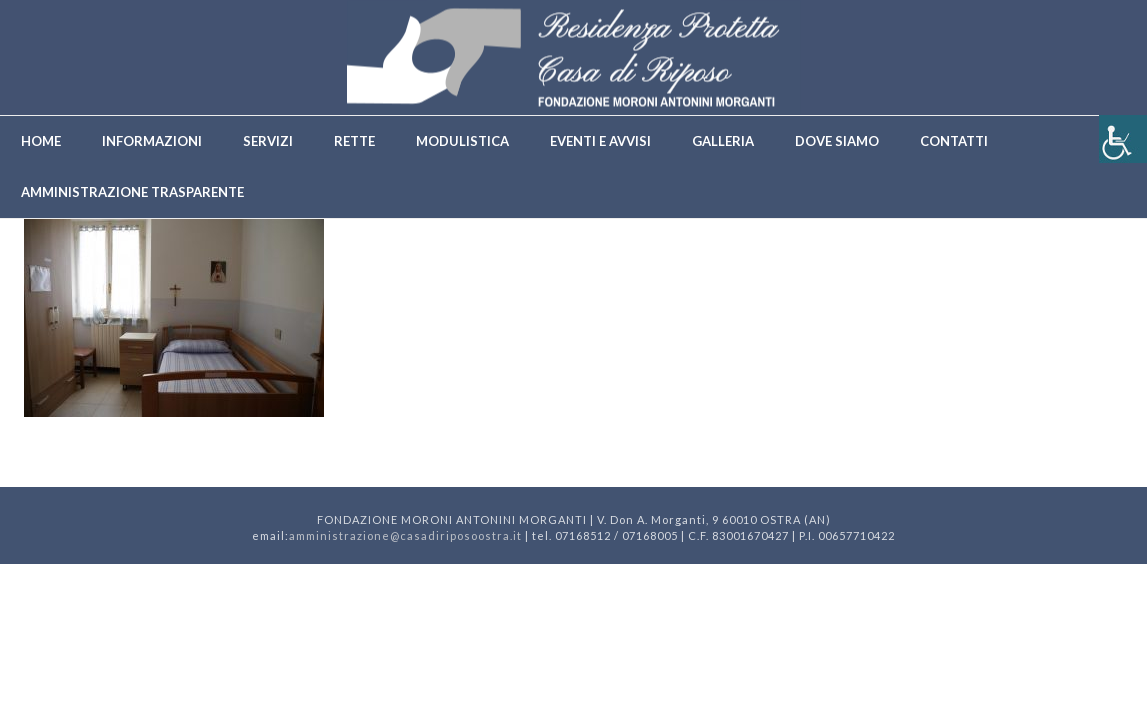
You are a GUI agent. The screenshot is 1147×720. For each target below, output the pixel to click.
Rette (354, 141)
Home (41, 141)
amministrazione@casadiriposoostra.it (405, 535)
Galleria (723, 141)
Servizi (268, 141)
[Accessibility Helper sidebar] (1123, 139)
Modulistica (462, 141)
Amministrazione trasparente (132, 192)
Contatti (954, 141)
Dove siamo (837, 141)
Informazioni (152, 141)
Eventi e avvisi (600, 141)
